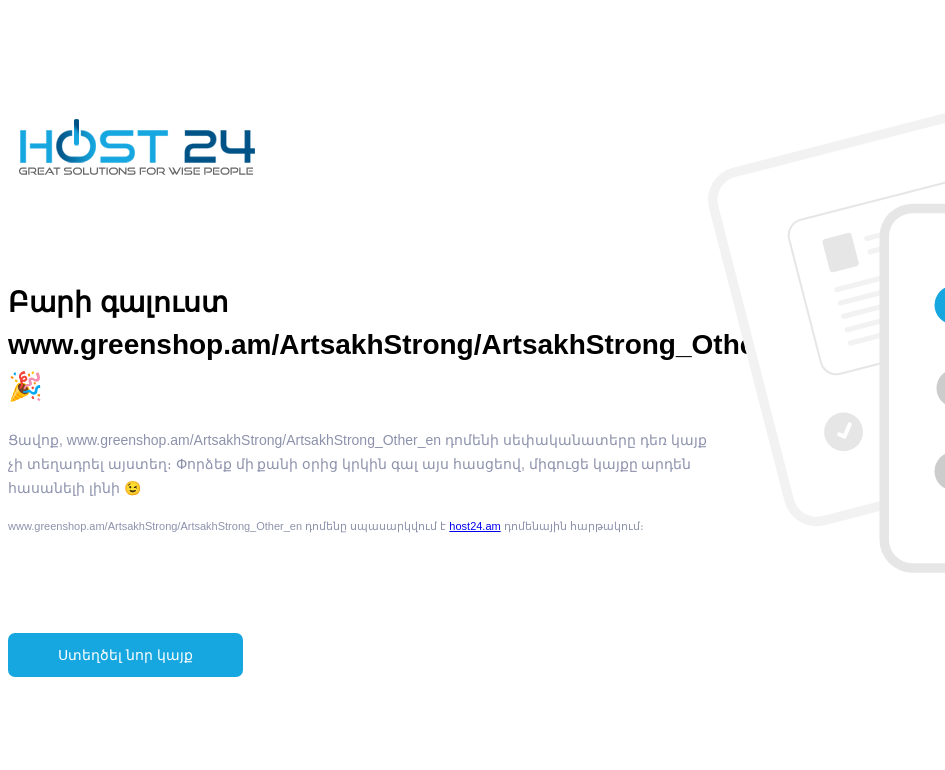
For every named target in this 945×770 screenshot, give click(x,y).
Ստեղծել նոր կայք (125, 655)
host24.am (474, 526)
